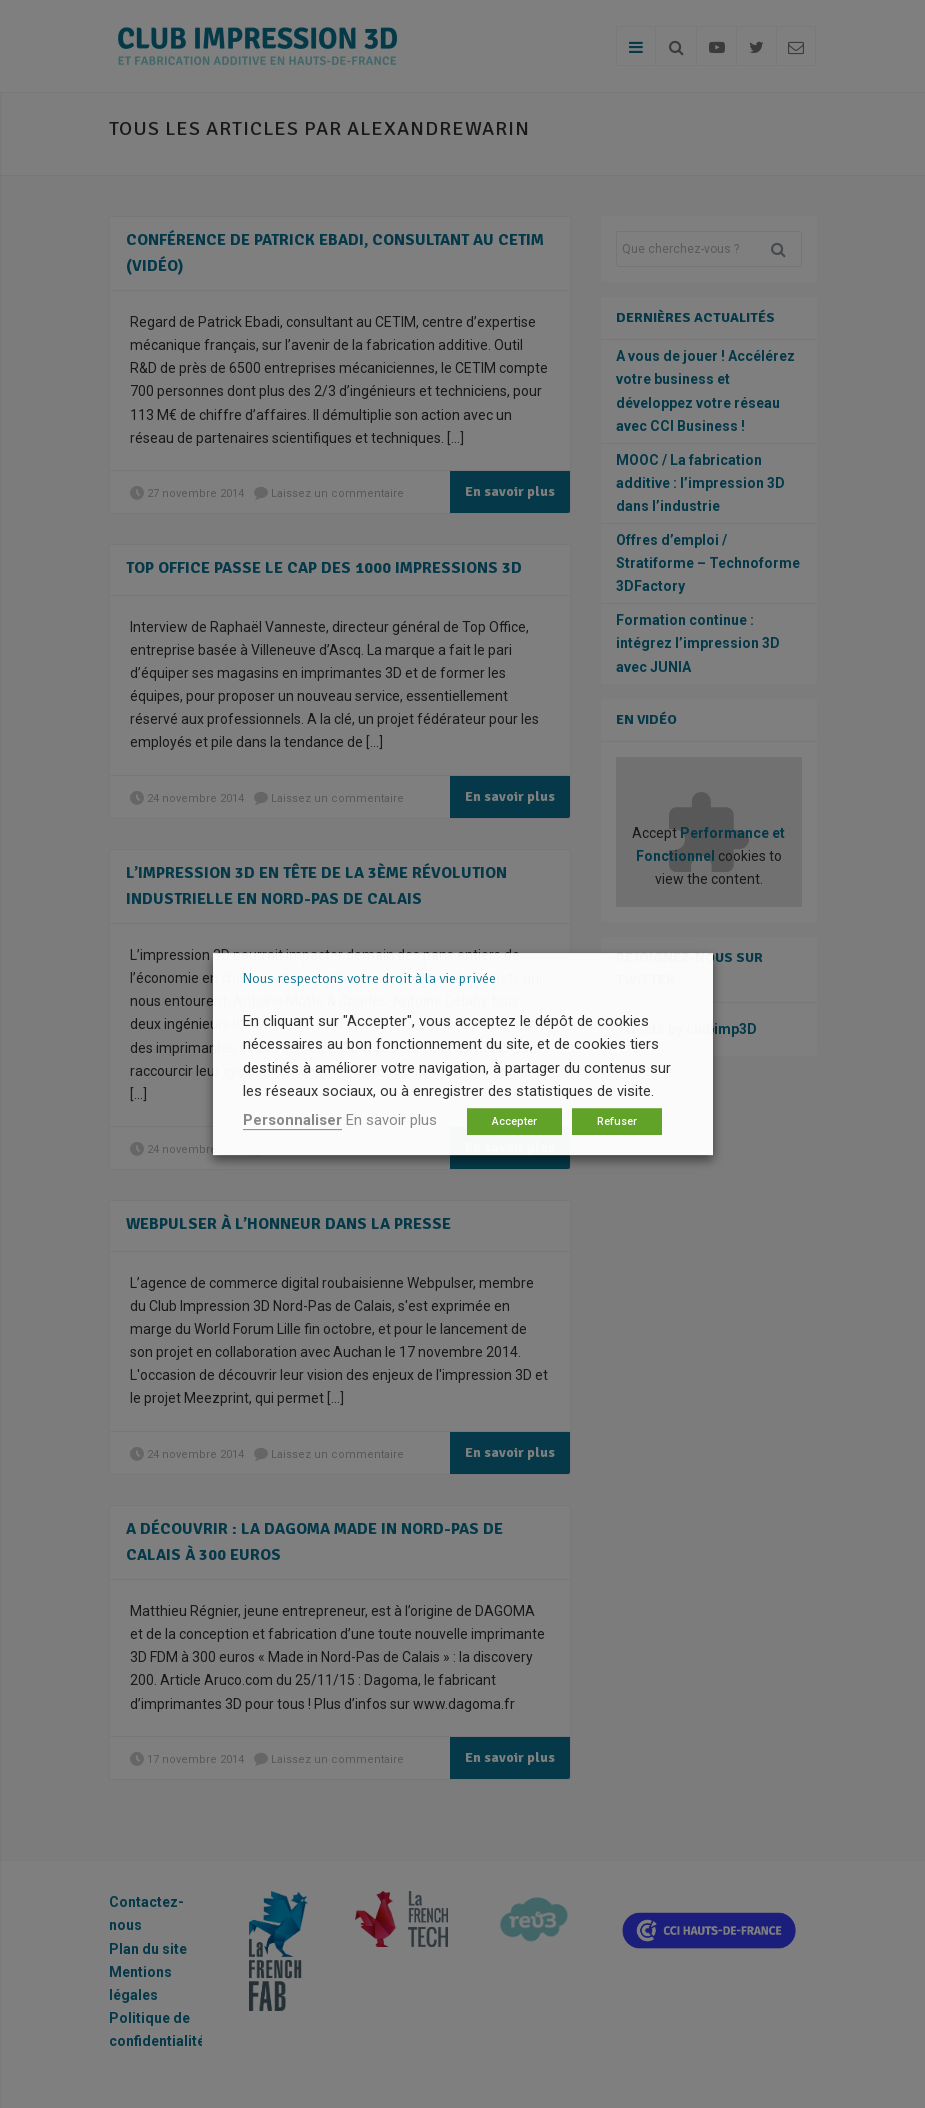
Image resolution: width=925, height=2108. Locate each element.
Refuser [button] (617, 1121)
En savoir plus (391, 1120)
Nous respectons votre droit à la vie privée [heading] (369, 978)
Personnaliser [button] (292, 1120)
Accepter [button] (514, 1121)
